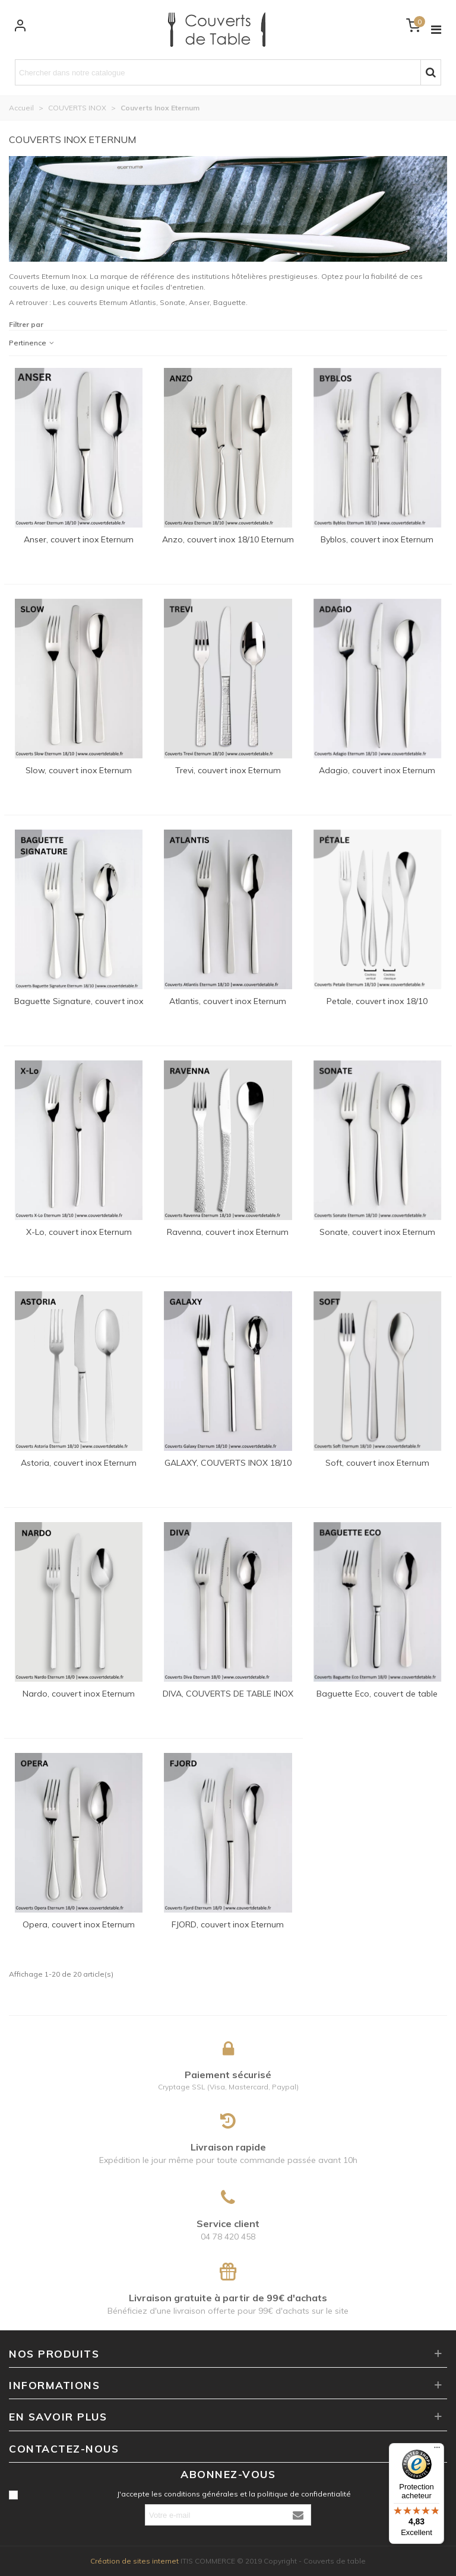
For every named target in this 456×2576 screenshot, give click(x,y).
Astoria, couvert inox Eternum (79, 1462)
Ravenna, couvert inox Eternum (228, 1232)
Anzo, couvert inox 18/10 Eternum (228, 539)
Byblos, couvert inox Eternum (377, 539)
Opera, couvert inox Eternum (79, 1924)
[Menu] (437, 2450)
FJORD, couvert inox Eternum (228, 1924)
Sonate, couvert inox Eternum (377, 1232)
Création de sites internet (134, 2560)
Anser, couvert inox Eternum (79, 539)
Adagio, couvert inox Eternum (377, 770)
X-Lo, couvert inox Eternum (79, 1232)
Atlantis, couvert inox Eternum (227, 1001)
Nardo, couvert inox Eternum (79, 1693)
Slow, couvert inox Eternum (79, 770)
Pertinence (32, 342)
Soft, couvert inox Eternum (377, 1462)
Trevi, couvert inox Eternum (228, 770)
